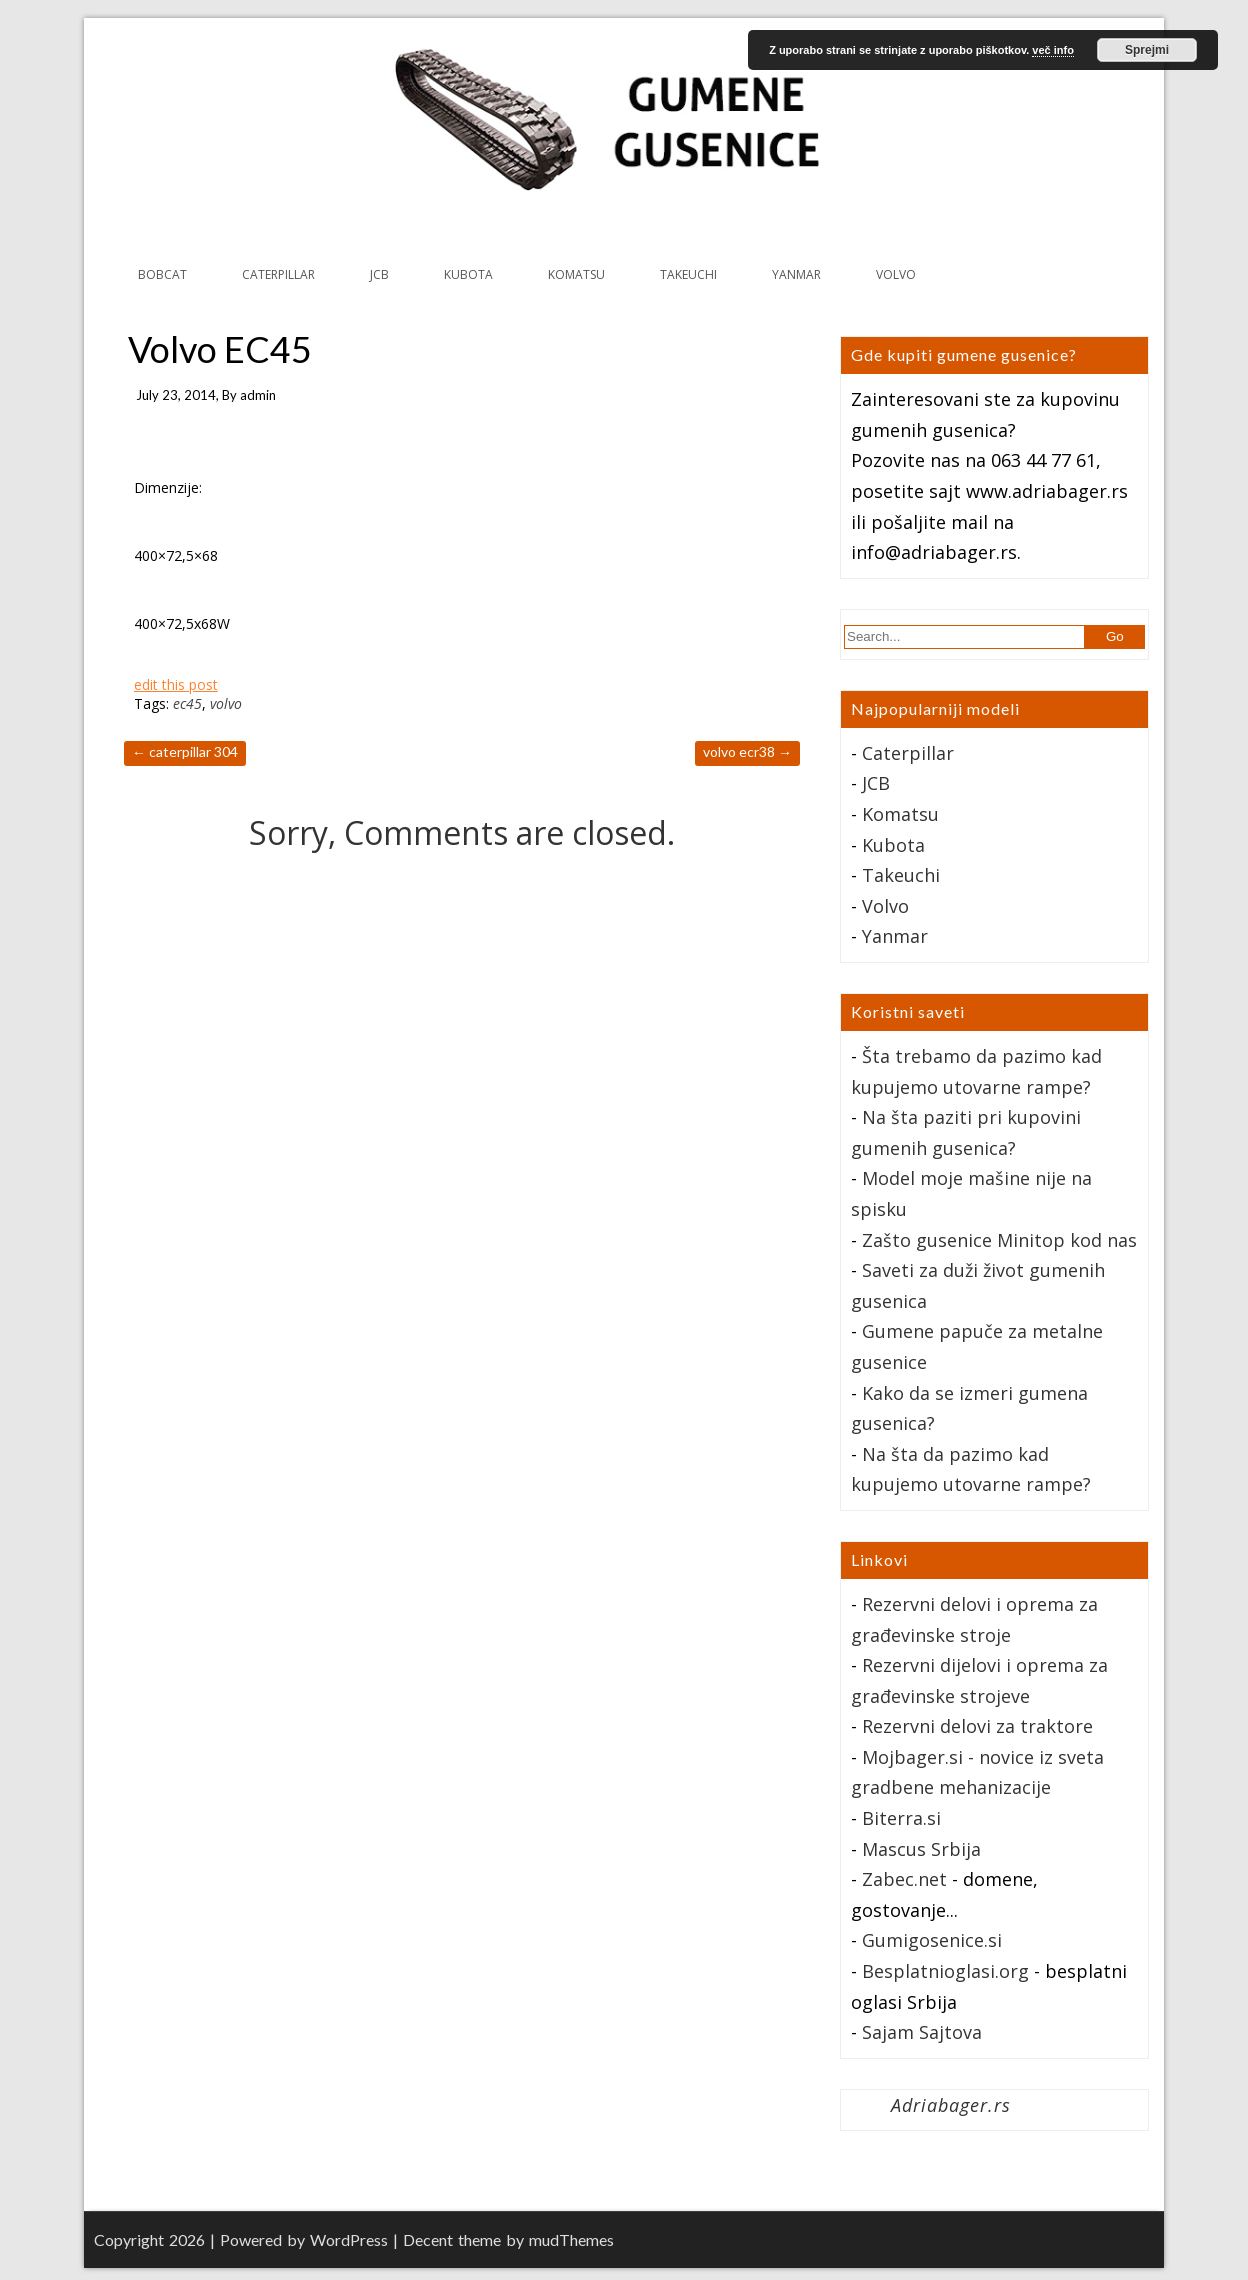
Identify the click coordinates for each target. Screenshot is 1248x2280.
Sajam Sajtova (922, 2032)
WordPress (349, 2239)
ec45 (187, 703)
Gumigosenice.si (932, 1940)
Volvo (885, 906)
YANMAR (796, 274)
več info (1053, 50)
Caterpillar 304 (185, 751)
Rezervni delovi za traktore (977, 1726)
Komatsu (900, 814)
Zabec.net (904, 1879)
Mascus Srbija (921, 1849)
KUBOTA (468, 274)
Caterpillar (908, 753)
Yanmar (895, 936)
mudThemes (571, 2239)
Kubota (893, 845)
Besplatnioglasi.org (945, 1971)
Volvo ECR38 (747, 751)
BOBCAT (162, 274)
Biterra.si (901, 1818)
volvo (226, 703)
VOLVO (896, 274)
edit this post (176, 684)
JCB (379, 274)
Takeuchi (901, 875)
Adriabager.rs (951, 2105)
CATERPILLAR (278, 274)
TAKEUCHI (688, 274)
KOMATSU (576, 274)
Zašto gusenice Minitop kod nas (999, 1240)
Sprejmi (1147, 50)
